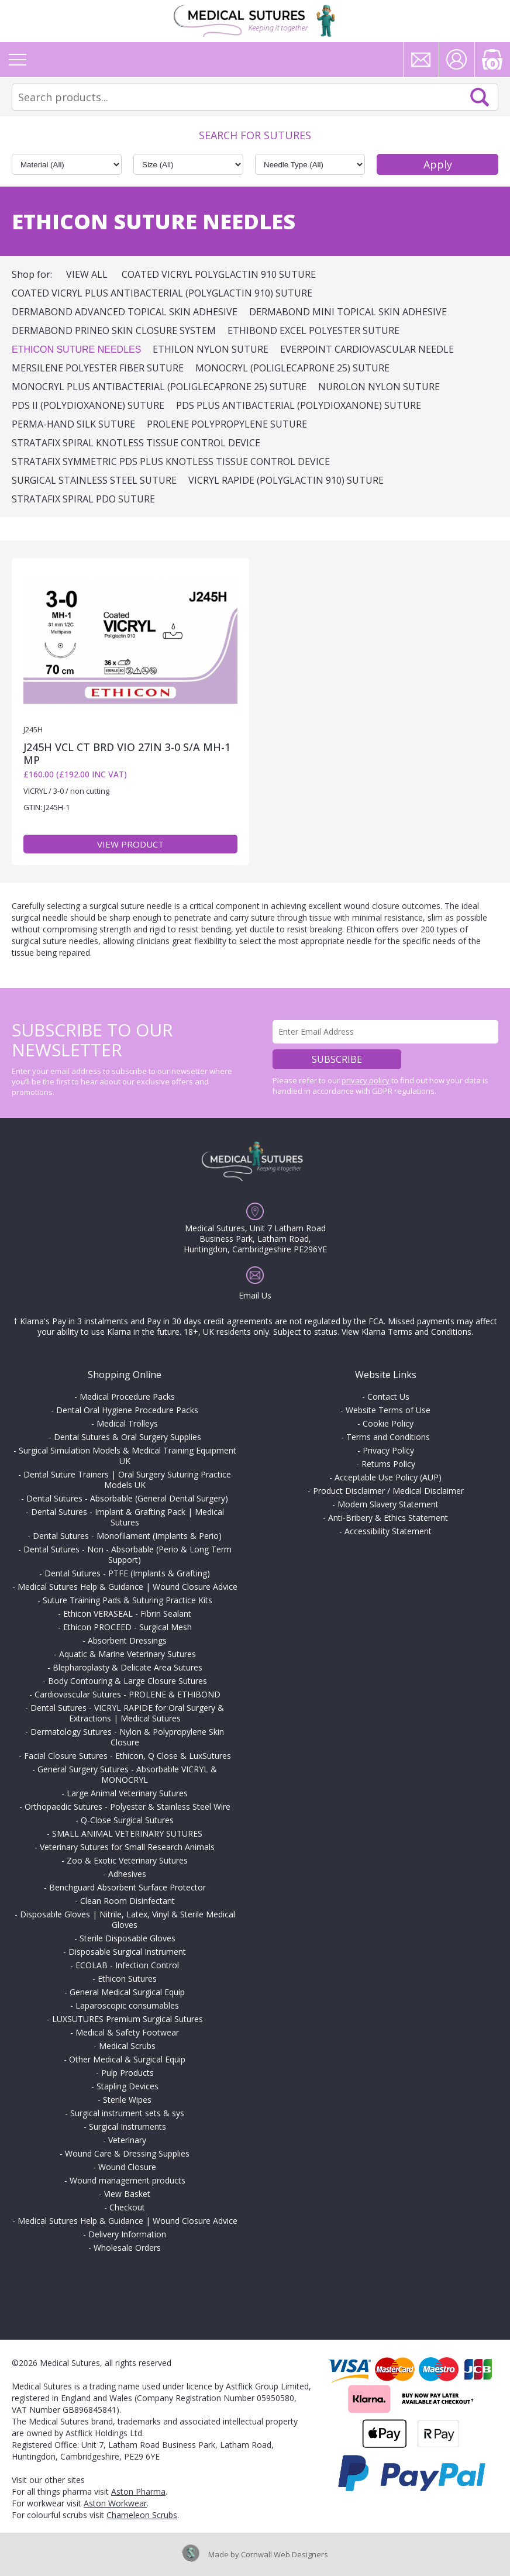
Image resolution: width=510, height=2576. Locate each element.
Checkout (127, 2207)
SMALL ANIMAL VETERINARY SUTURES (127, 1833)
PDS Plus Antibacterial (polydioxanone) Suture (298, 405)
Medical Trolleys (127, 1423)
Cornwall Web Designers (284, 2554)
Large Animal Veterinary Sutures (127, 1793)
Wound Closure (127, 2166)
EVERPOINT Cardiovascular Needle (367, 349)
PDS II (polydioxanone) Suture (88, 405)
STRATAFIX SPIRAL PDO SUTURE (83, 499)
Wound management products (127, 2180)
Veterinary (127, 2139)
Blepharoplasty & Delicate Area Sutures (127, 1667)
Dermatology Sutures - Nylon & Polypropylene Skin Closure (127, 1737)
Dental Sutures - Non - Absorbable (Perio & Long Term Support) (127, 1554)
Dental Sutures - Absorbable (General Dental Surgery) (127, 1498)
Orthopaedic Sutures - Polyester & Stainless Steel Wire (127, 1806)
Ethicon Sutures (127, 1978)
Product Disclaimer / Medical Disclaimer (388, 1490)
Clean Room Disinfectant (127, 1900)
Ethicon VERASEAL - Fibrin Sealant (127, 1613)
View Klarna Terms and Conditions (406, 1331)
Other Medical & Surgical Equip (127, 2059)
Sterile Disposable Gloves (127, 1938)
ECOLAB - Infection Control (127, 1965)
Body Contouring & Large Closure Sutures (127, 1680)
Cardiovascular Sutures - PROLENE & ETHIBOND (127, 1694)
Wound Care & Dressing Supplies (127, 2153)
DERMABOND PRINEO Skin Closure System (114, 330)
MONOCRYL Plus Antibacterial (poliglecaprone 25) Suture (159, 386)
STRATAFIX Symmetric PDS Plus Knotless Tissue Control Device (171, 461)
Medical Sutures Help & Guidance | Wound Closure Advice (127, 1586)
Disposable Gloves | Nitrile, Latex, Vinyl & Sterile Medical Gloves (127, 1919)
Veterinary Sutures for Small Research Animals (127, 1846)
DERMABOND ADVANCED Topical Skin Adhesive (124, 311)
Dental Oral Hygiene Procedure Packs (127, 1410)
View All (87, 274)
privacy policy (366, 1080)
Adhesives (127, 1873)
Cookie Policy (388, 1423)
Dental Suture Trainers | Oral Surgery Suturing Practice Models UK (127, 1479)
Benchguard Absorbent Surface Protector (127, 1887)
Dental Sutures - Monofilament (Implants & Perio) (127, 1535)
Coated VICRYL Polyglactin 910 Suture (219, 274)
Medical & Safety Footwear (127, 2032)
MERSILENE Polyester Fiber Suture (98, 367)
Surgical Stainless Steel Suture (94, 480)
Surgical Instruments (127, 2126)
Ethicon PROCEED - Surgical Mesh (127, 1627)
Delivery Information (127, 2234)
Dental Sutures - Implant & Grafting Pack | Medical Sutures (127, 1517)
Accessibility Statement (388, 1531)
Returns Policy (388, 1463)
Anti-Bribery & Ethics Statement (388, 1517)
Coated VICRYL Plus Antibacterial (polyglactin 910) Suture (162, 293)
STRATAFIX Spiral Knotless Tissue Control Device (136, 442)
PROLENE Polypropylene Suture (227, 424)
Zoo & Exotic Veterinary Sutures (127, 1860)
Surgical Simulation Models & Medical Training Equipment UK (127, 1455)
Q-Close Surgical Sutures (127, 1820)
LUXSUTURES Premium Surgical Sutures (127, 2018)
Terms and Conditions (388, 1436)
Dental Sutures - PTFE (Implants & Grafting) (127, 1573)
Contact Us (388, 1396)
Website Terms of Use (388, 1410)
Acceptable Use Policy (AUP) (388, 1477)
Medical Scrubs (127, 2045)
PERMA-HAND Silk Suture (73, 424)
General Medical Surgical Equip (127, 1992)
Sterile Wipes (127, 2099)
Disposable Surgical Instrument (127, 1951)
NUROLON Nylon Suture (379, 386)
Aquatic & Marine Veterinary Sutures (127, 1653)
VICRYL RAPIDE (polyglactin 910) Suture (286, 480)
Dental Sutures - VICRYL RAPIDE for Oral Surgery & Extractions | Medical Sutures (127, 1713)
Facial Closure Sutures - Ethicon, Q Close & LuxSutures (127, 1755)
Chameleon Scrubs (141, 2514)
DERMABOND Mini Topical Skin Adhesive (348, 311)
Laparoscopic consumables (127, 2005)
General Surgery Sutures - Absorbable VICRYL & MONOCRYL (127, 1774)
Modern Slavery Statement (388, 1504)
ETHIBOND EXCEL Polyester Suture (313, 330)
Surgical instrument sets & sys (127, 2113)
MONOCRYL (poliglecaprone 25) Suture (292, 367)
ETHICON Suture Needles (76, 349)
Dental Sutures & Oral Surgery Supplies (127, 1436)
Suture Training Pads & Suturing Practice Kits (127, 1600)
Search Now (479, 97)
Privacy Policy (388, 1450)
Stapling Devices (127, 2086)
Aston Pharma (138, 2491)
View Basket (127, 2193)
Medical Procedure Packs (127, 1396)
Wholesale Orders (127, 2247)
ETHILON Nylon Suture (210, 349)
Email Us (255, 1295)
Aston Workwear (115, 2503)
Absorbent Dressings (127, 1640)
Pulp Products (127, 2072)
